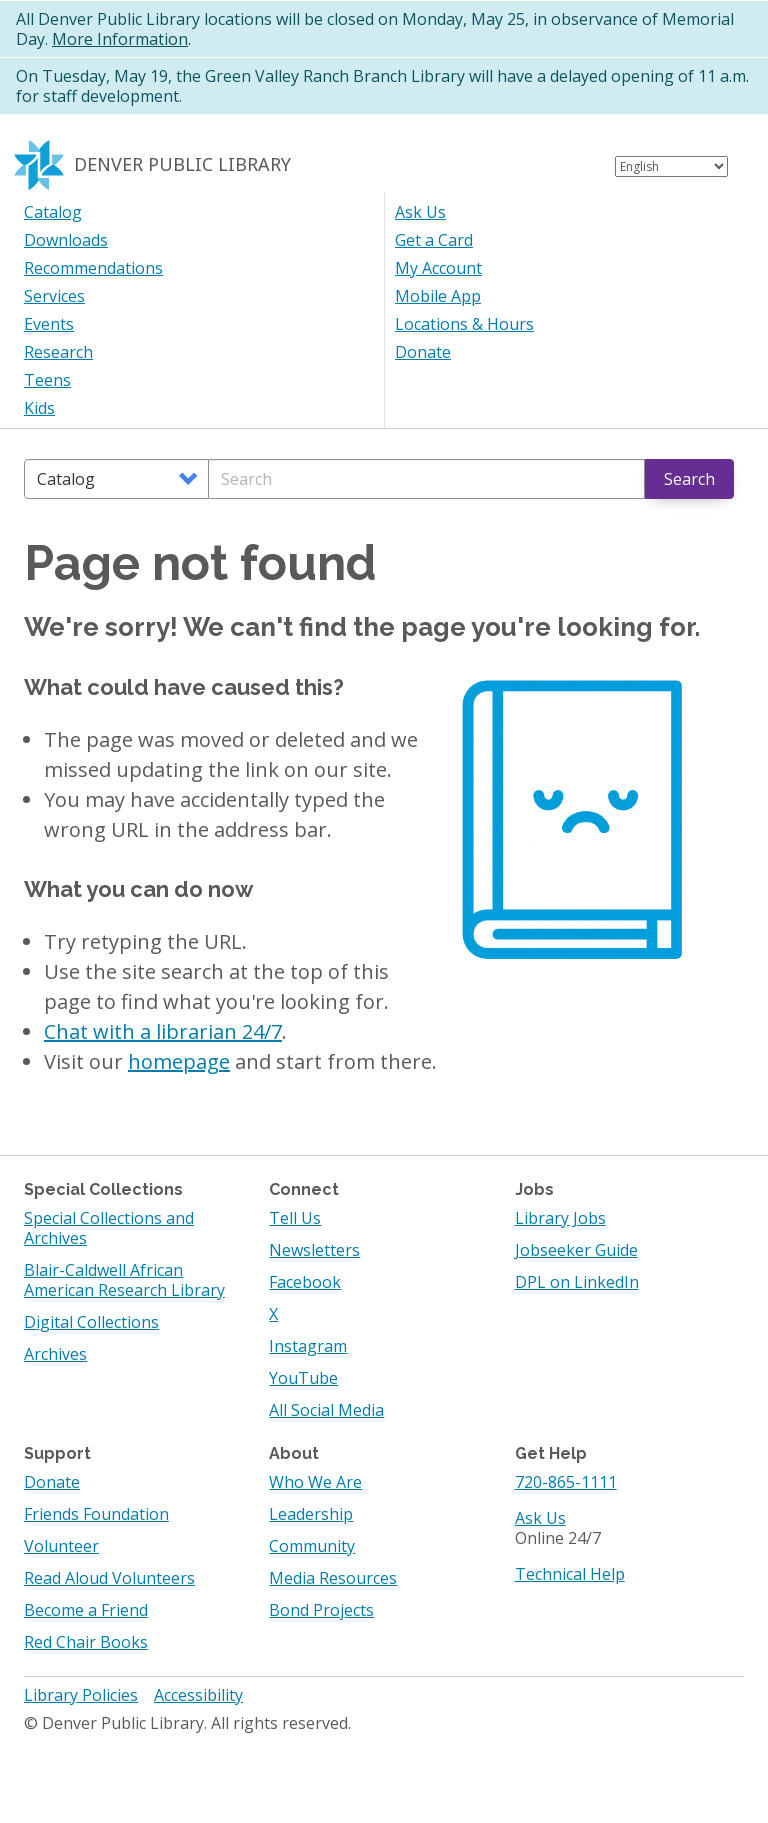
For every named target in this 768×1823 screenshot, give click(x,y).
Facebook (305, 1282)
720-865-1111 (566, 1482)
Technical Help (570, 1574)
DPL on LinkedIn (577, 1282)
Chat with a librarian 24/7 (163, 1031)
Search (689, 479)
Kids (39, 408)
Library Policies (81, 1695)
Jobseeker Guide (576, 1250)
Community (312, 1546)
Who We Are (315, 1482)
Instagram (308, 1346)
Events (49, 324)
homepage (179, 1061)
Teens (47, 380)
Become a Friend (86, 1610)
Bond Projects (321, 1610)
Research (58, 352)
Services (54, 296)
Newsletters (314, 1250)
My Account (438, 268)
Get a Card (434, 240)
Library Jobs (560, 1218)
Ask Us (420, 212)
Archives (55, 1354)
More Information (120, 39)
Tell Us (295, 1218)
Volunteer (61, 1546)
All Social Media (326, 1410)
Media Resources (333, 1578)
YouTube (303, 1378)
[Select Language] (671, 166)
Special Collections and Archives (109, 1228)
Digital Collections (91, 1322)
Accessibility (198, 1695)
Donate (423, 352)
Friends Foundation (96, 1514)
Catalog (53, 212)
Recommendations (93, 268)
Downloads (66, 240)
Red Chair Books (86, 1642)
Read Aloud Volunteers (109, 1578)
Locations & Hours (464, 324)
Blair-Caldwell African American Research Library (124, 1280)
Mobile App (438, 296)
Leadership (311, 1514)
